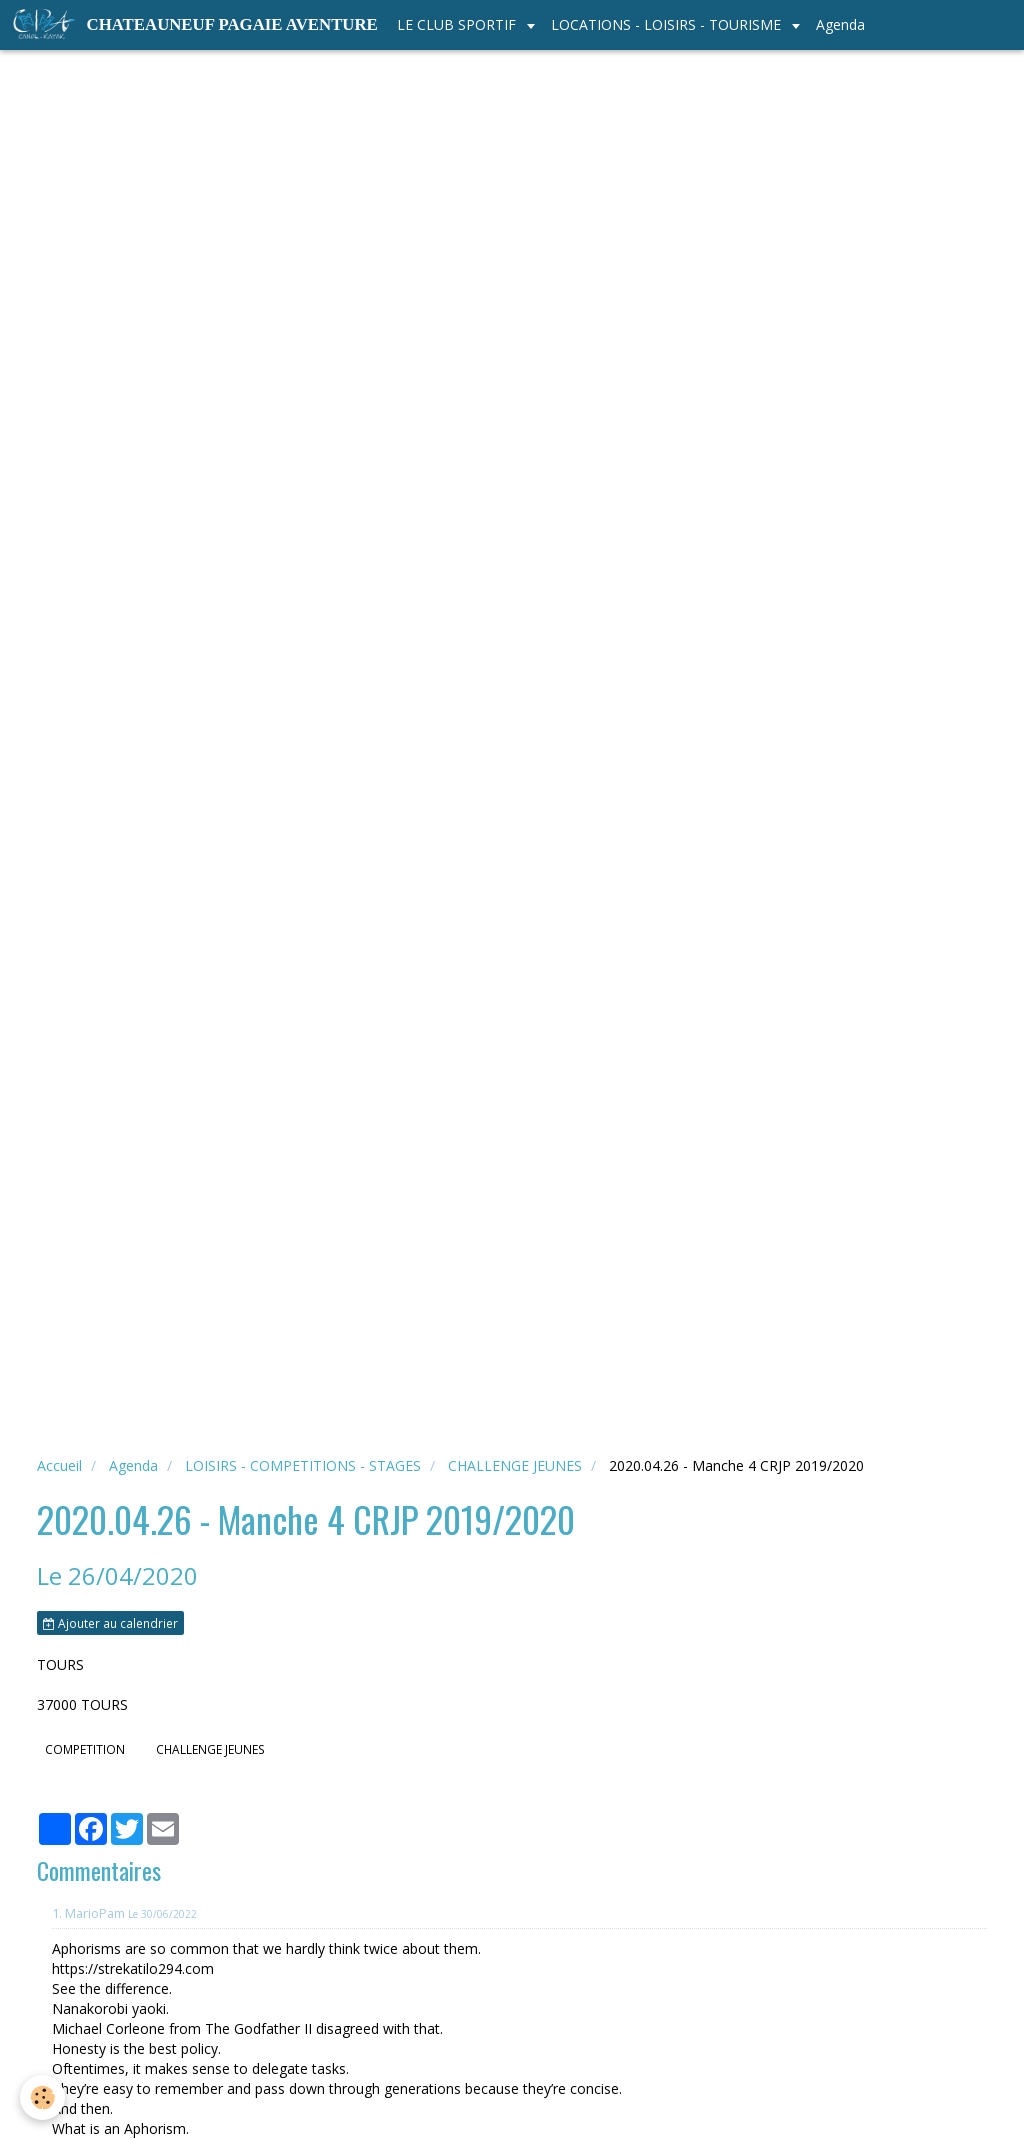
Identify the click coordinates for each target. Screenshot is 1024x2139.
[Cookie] (42, 2097)
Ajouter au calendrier (110, 1623)
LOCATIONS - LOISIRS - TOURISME (668, 24)
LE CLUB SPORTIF (458, 24)
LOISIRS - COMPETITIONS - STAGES (303, 1465)
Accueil (59, 1465)
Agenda (840, 24)
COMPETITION (85, 1749)
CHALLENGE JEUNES (515, 1465)
